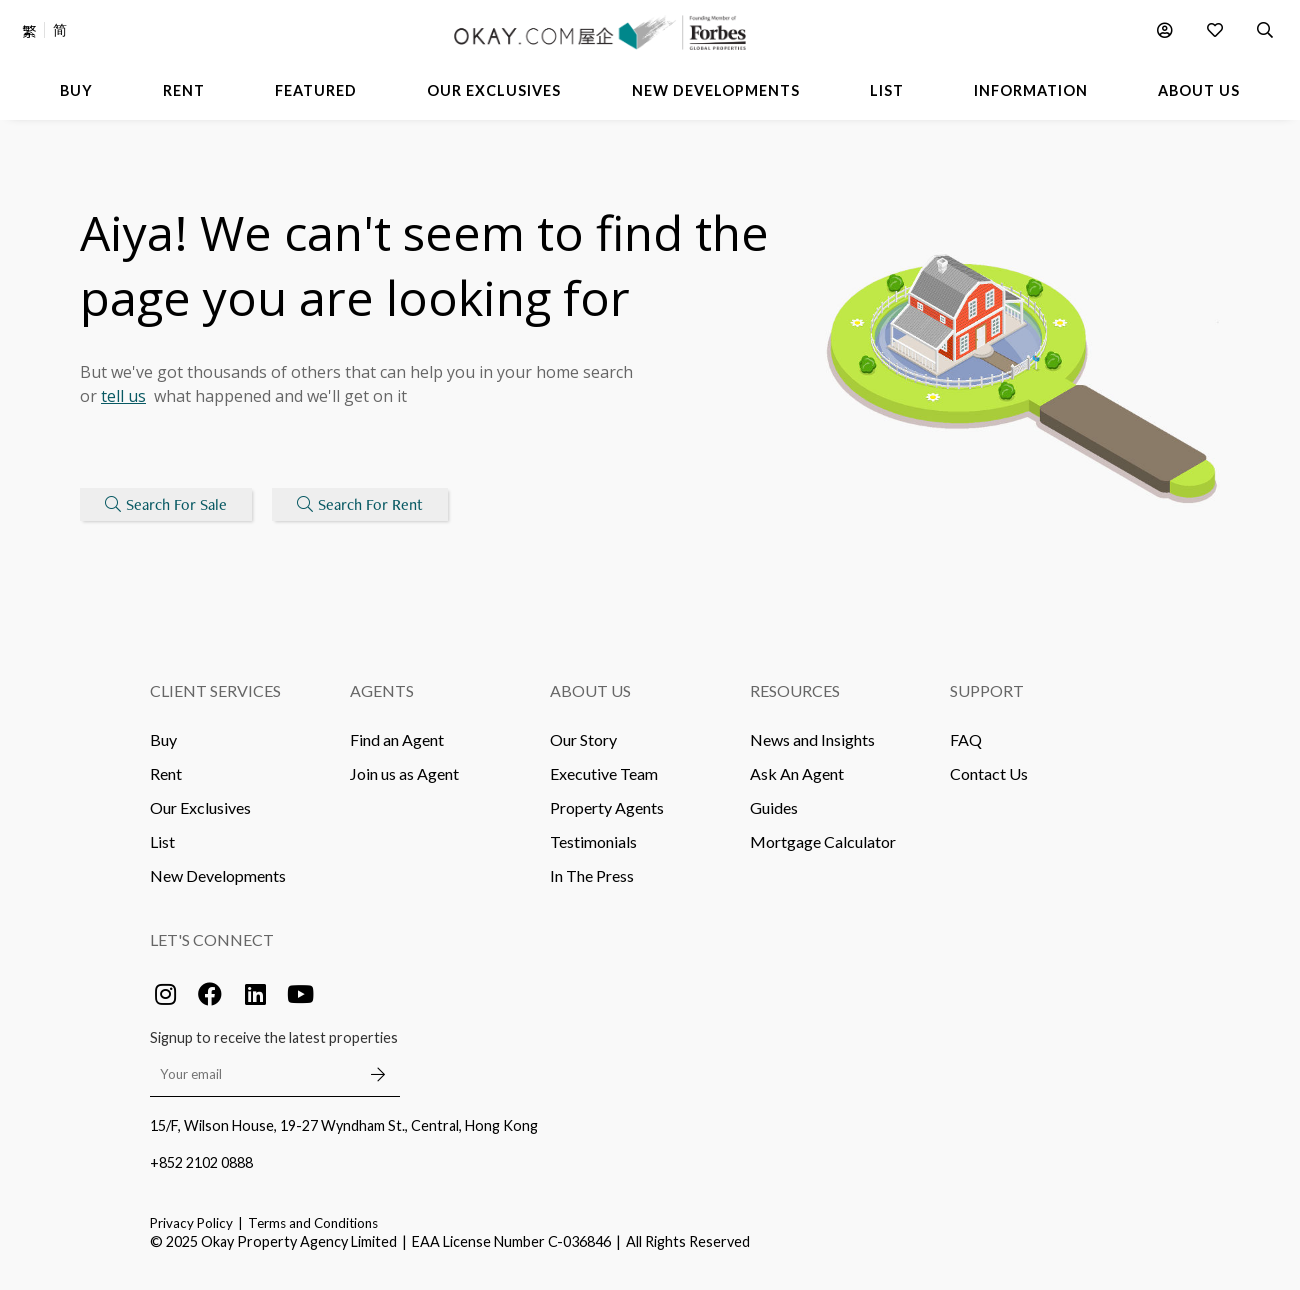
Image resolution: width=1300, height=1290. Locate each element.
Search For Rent (360, 504)
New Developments (218, 875)
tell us (123, 396)
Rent (166, 773)
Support (987, 690)
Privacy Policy (191, 1223)
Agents (382, 690)
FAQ (966, 739)
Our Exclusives (200, 807)
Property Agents (607, 807)
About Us (590, 690)
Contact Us (989, 773)
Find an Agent (397, 739)
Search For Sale (166, 504)
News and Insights (812, 739)
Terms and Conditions (313, 1223)
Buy (163, 739)
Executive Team (604, 773)
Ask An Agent (797, 773)
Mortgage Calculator (823, 841)
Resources (795, 690)
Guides (774, 807)
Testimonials (593, 841)
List (162, 841)
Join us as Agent (404, 773)
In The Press (592, 875)
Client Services (215, 690)
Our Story (583, 739)
